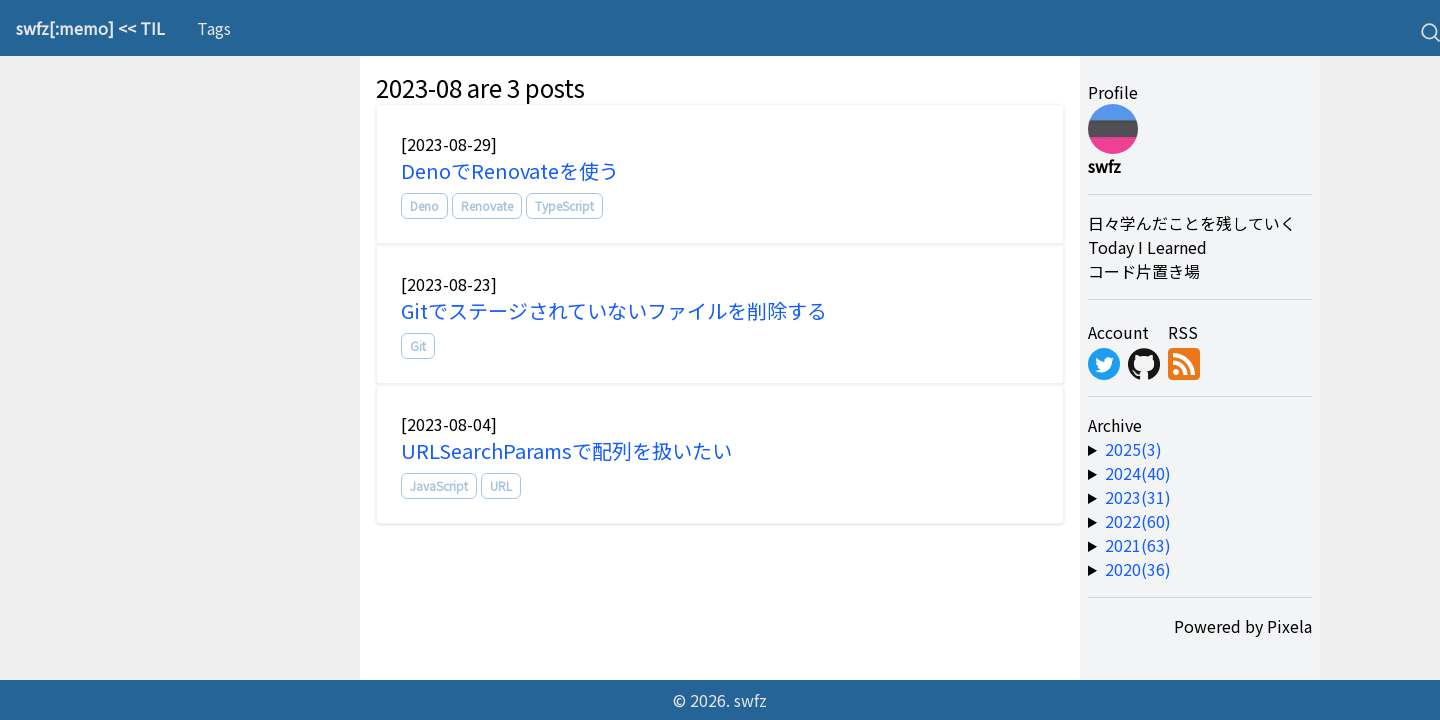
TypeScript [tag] (564, 205)
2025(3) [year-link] (1133, 449)
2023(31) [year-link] (1138, 497)
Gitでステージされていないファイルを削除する (614, 310)
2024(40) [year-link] (1138, 473)
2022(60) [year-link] (1138, 521)
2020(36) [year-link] (1138, 569)
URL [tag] (501, 485)
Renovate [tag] (487, 205)
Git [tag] (418, 345)
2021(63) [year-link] (1138, 545)
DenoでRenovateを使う (510, 170)
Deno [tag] (424, 205)
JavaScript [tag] (439, 485)
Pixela (1289, 626)
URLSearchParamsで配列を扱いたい (566, 450)
